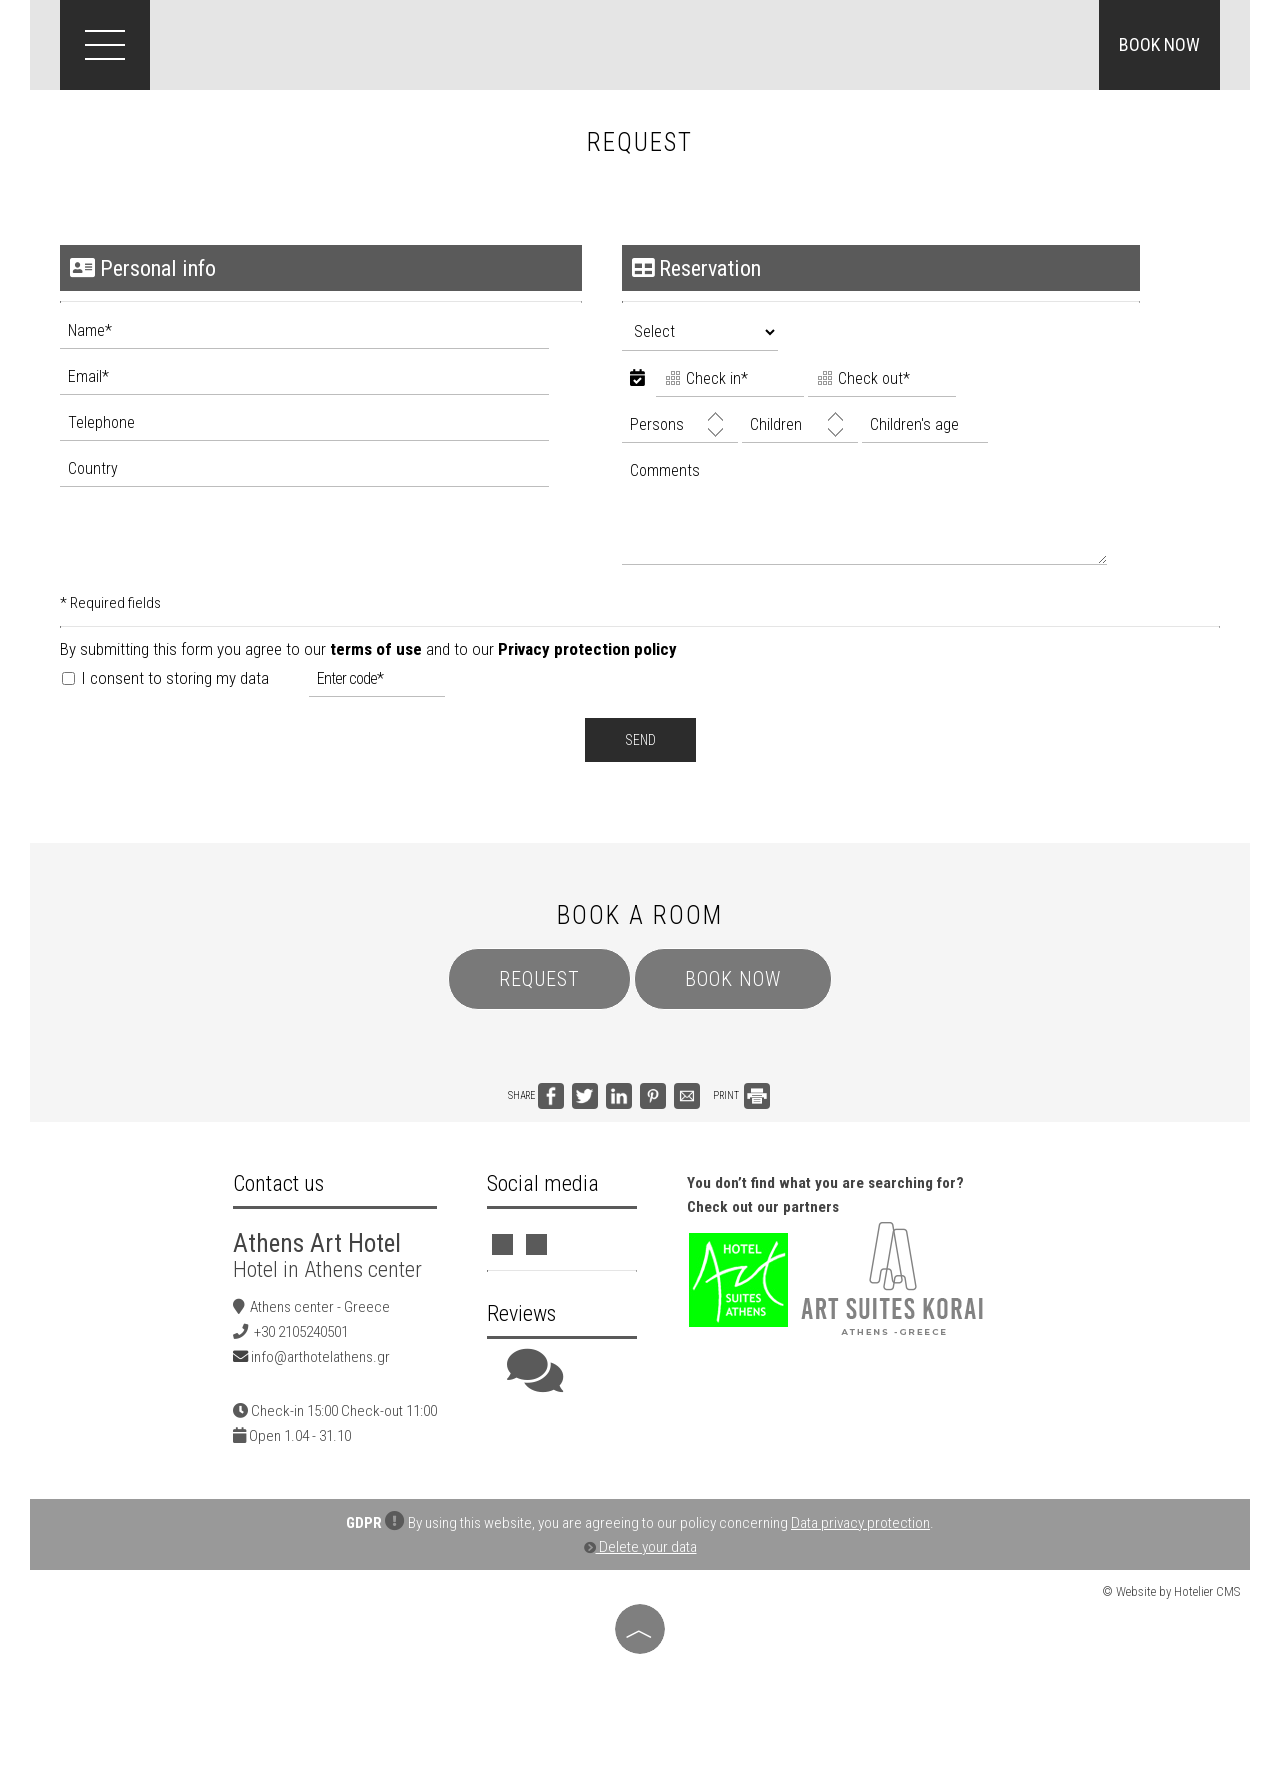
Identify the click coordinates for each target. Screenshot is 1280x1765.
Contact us (278, 1183)
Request (539, 979)
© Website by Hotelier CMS (1171, 1591)
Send (640, 740)
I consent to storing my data (165, 678)
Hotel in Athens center (327, 1269)
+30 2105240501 (301, 1332)
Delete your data (640, 1547)
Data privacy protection (860, 1523)
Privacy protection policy (587, 649)
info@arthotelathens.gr (320, 1357)
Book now (1159, 44)
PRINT (741, 1095)
